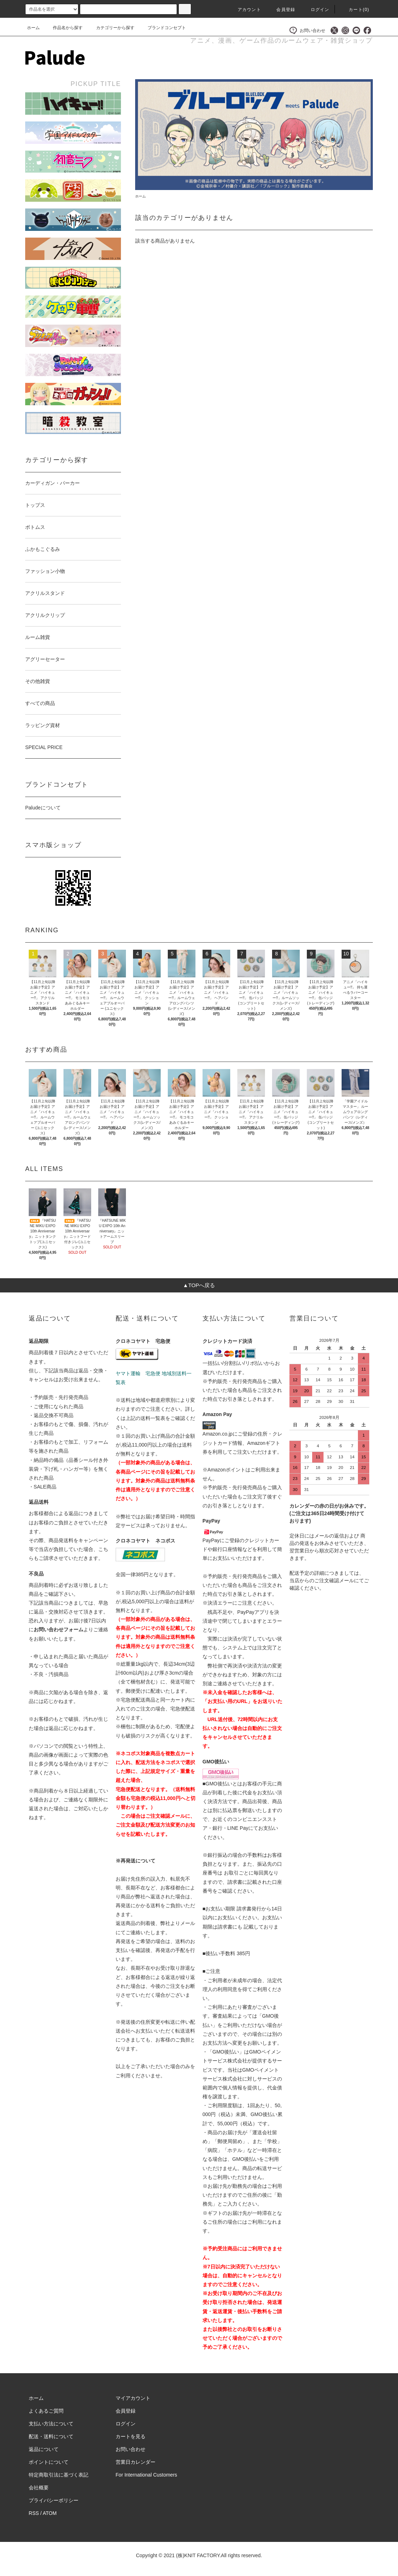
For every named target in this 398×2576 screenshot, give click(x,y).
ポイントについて (48, 2462)
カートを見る (130, 2436)
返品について (44, 2449)
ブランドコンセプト (162, 27)
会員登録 (281, 9)
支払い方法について (51, 2423)
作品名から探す (63, 27)
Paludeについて (43, 807)
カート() (354, 9)
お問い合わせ (307, 30)
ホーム (33, 27)
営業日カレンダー (135, 2462)
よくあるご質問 (46, 2411)
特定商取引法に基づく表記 (58, 2475)
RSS (34, 2513)
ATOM (50, 2513)
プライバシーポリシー (53, 2500)
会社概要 (39, 2487)
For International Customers (146, 2475)
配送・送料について (51, 2436)
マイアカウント (133, 2398)
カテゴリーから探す (111, 27)
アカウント (245, 9)
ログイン (316, 9)
